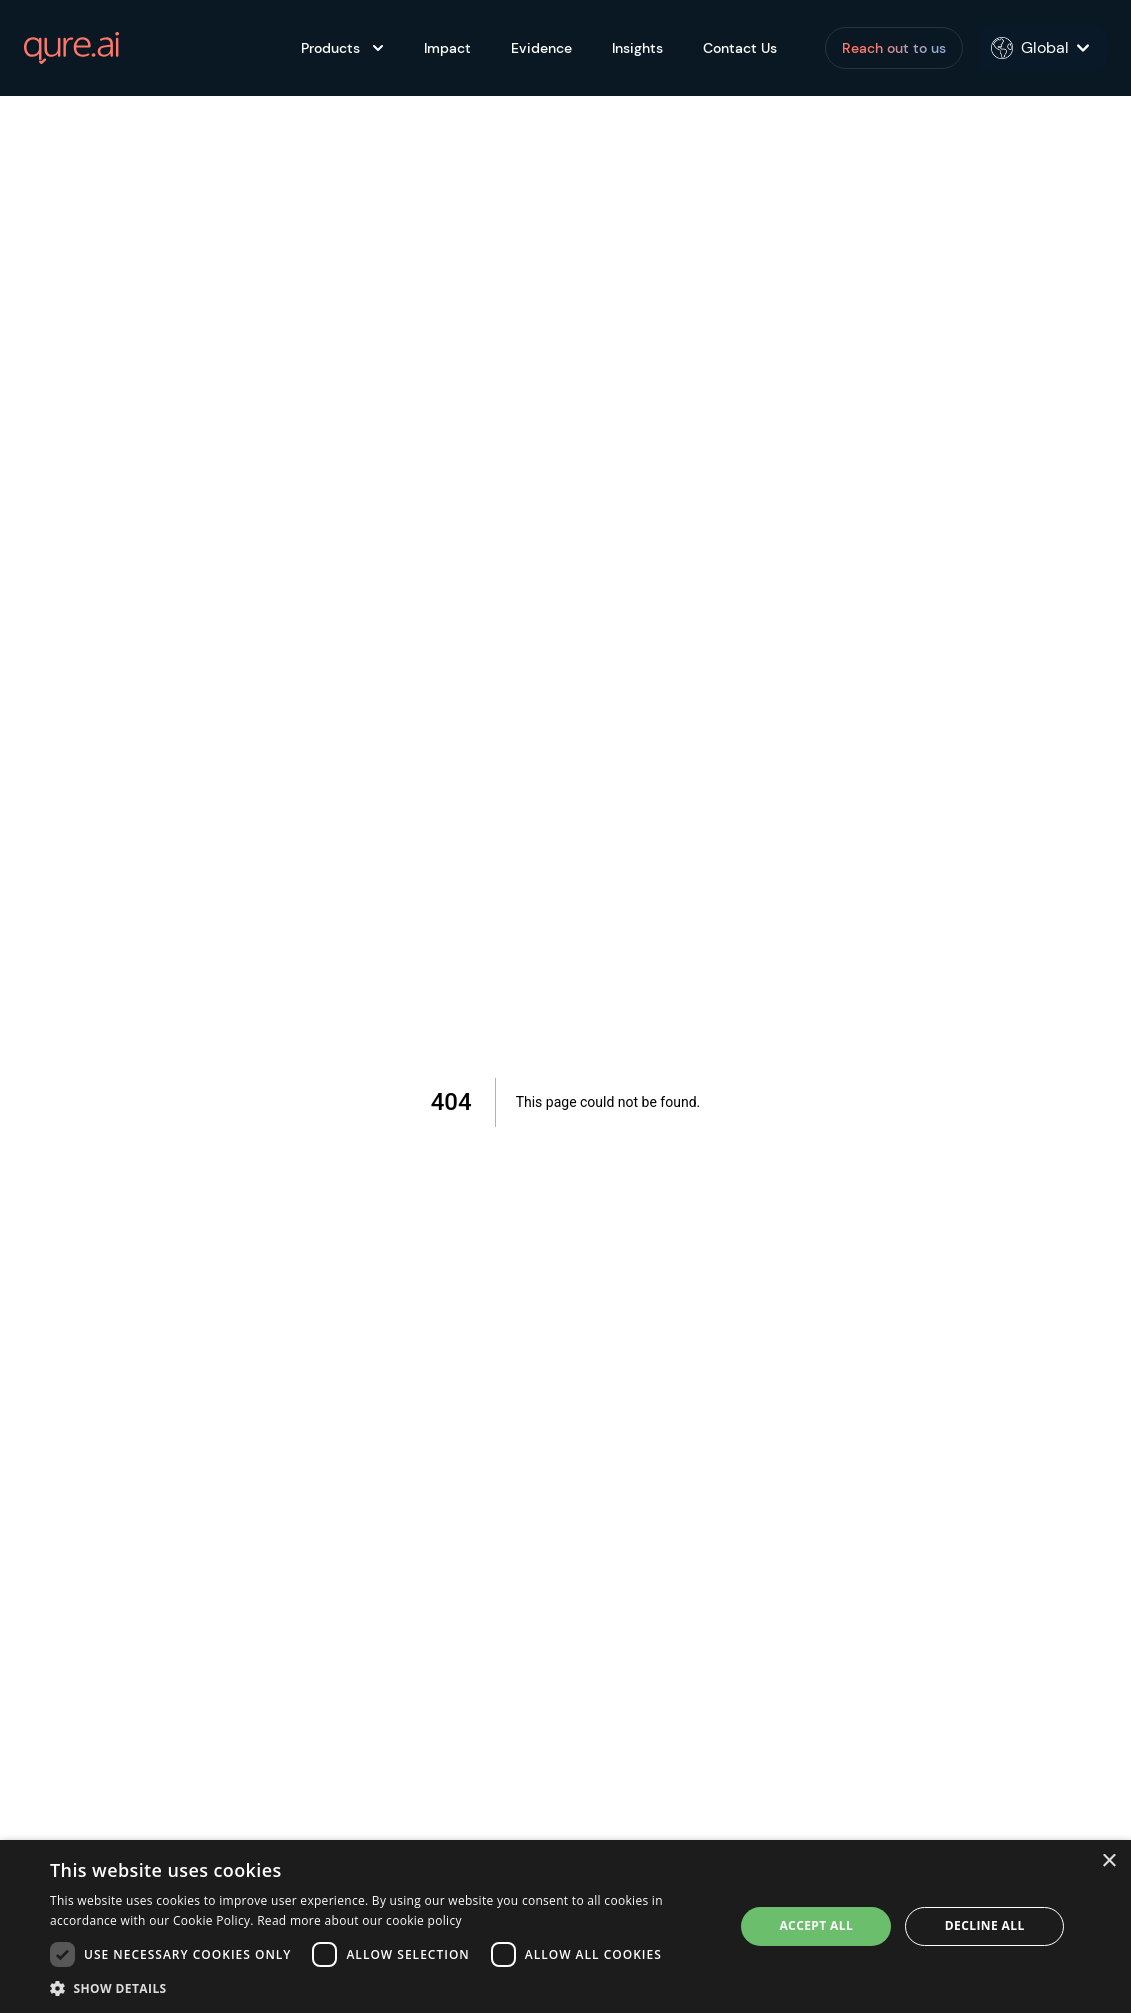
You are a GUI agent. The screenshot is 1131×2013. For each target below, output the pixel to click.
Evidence (541, 48)
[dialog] (565, 1926)
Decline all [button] (985, 1925)
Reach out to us (894, 48)
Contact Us (740, 48)
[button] (382, 1988)
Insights (637, 48)
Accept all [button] (816, 1925)
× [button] (1108, 1861)
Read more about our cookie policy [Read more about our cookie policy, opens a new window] (359, 1920)
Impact (447, 48)
